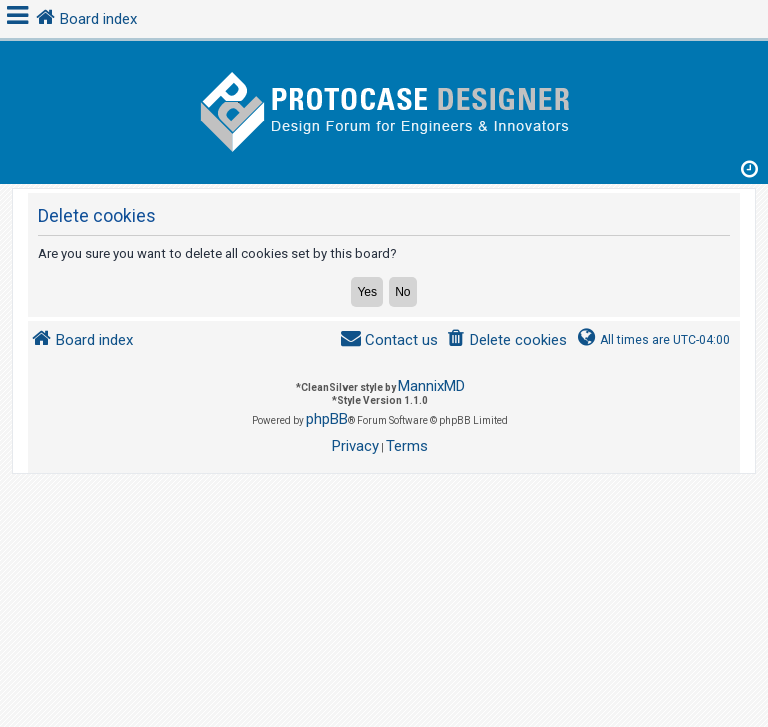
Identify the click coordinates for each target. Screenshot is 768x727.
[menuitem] (506, 340)
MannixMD (431, 386)
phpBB (327, 419)
